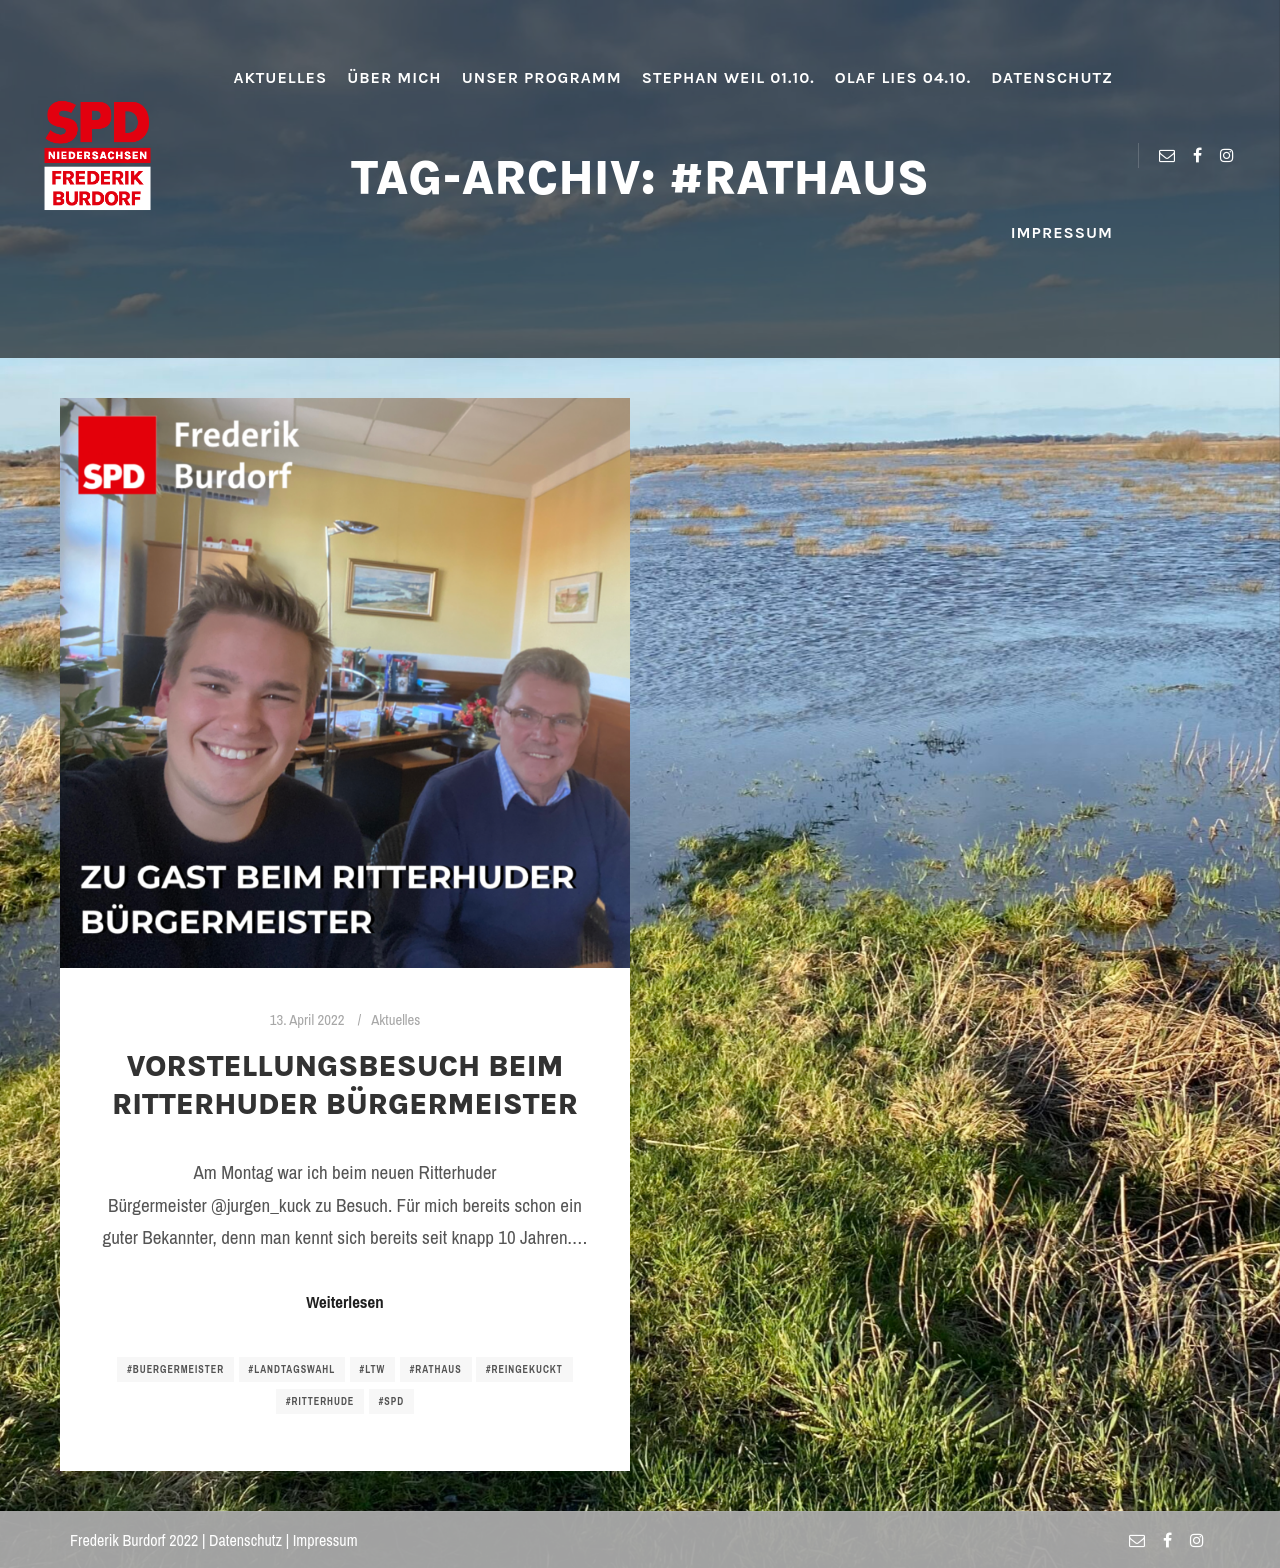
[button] (32, 30)
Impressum (325, 1540)
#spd (391, 1401)
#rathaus (436, 1369)
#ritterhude (320, 1401)
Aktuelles (395, 1020)
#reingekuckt (524, 1369)
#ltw (373, 1369)
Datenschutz (245, 1540)
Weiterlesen (344, 1302)
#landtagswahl (292, 1369)
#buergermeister (175, 1369)
